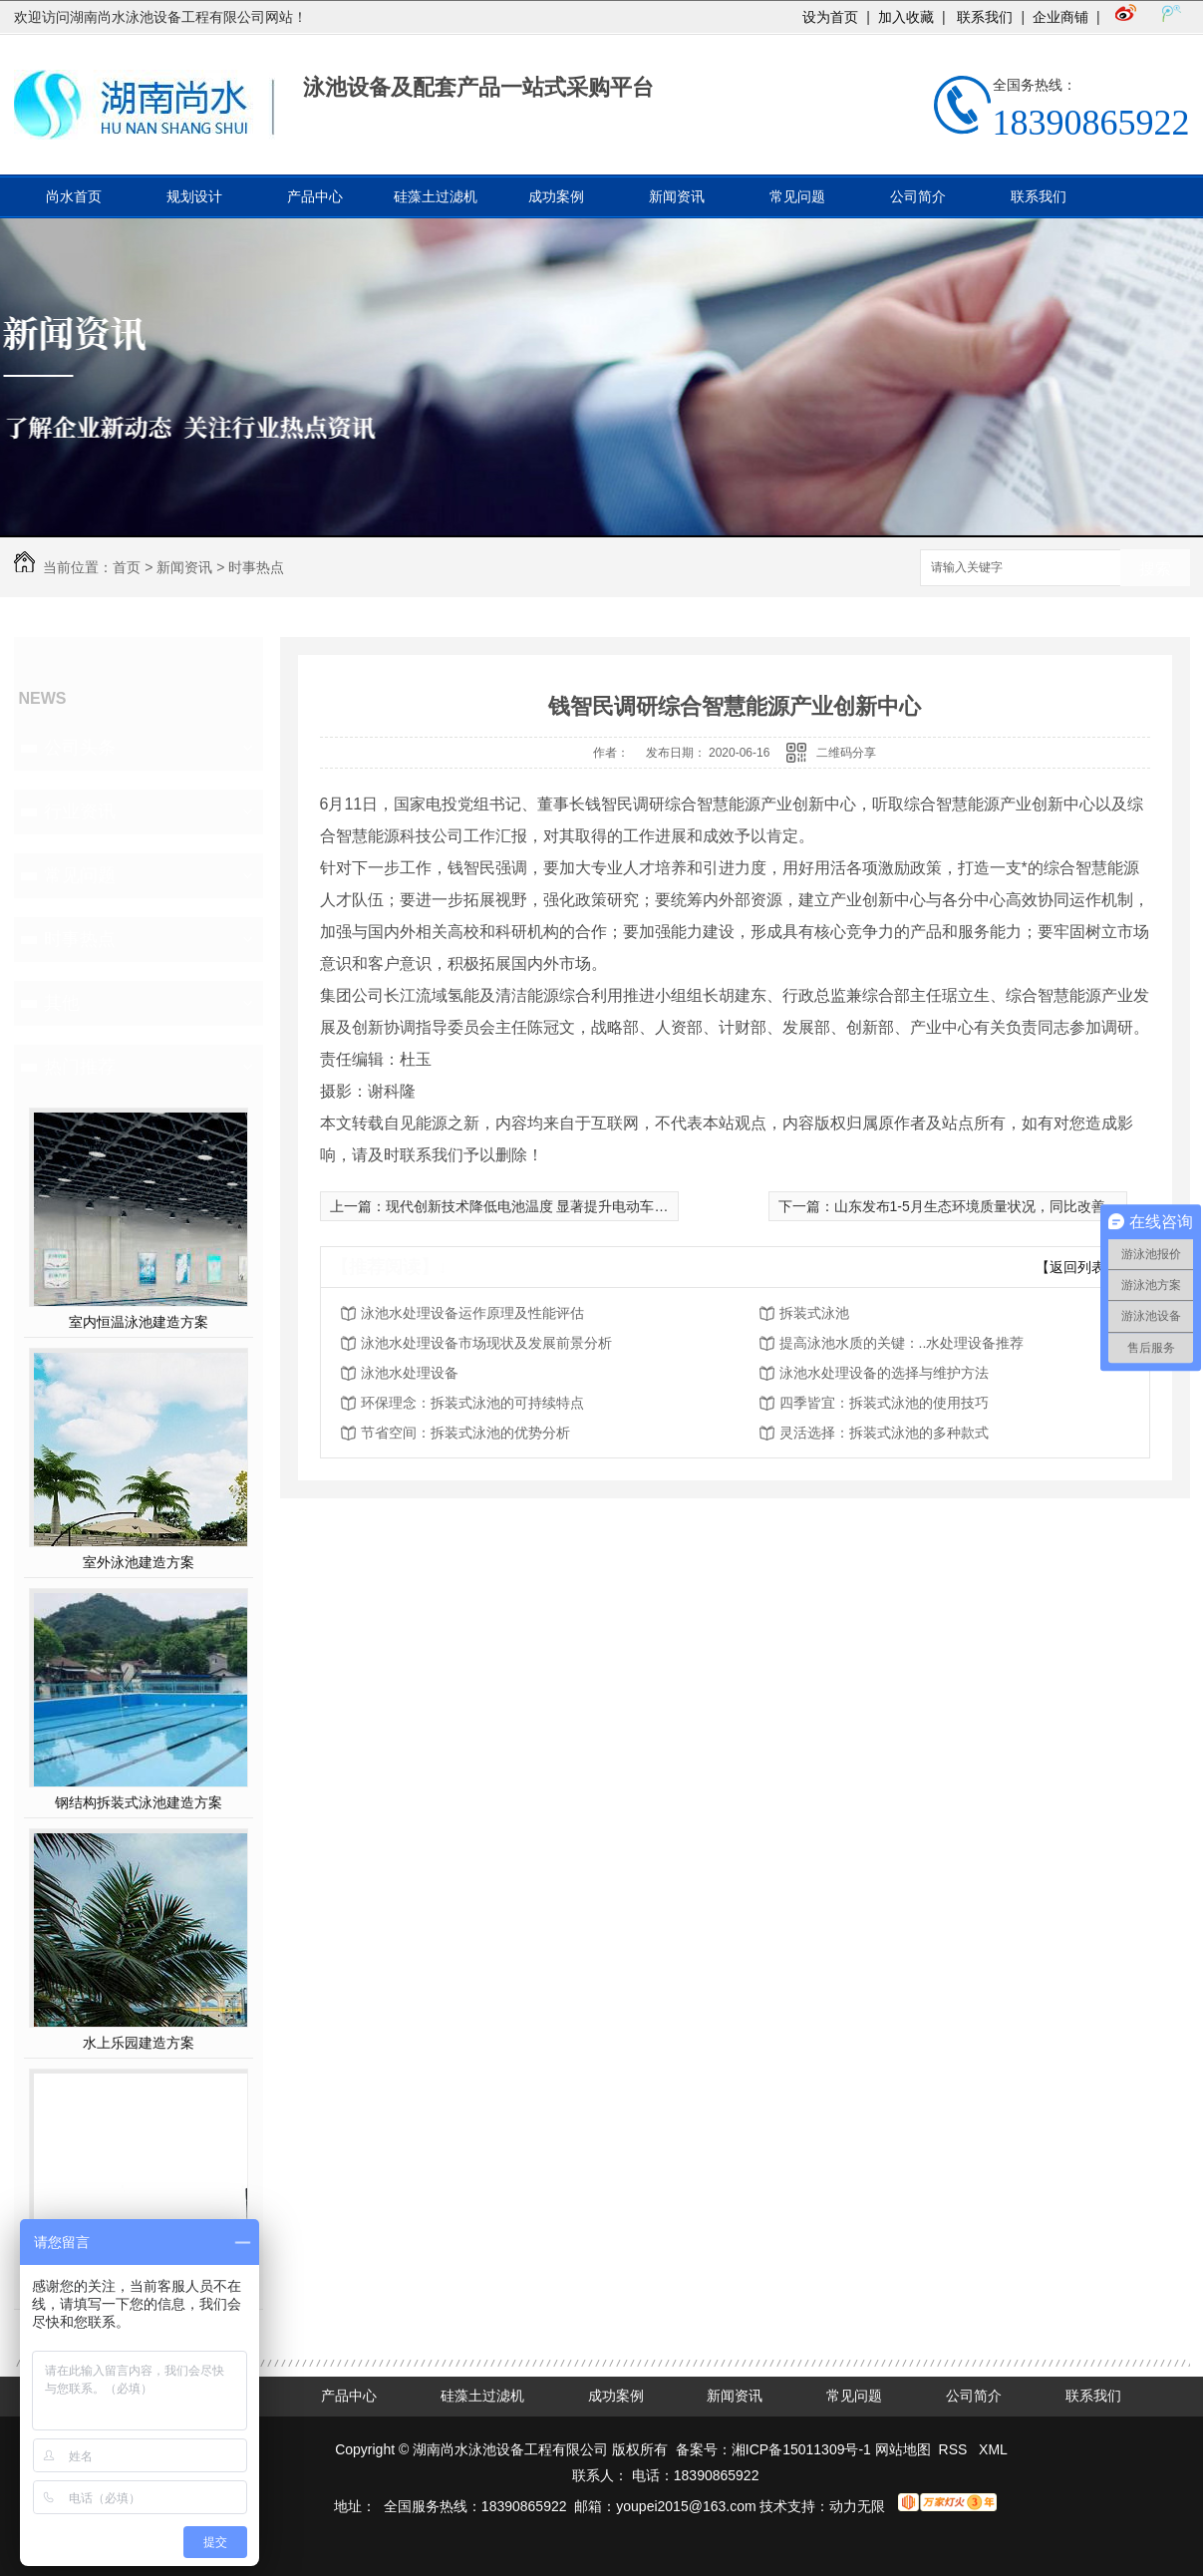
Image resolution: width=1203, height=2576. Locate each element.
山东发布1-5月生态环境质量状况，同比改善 (969, 1206)
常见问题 (797, 196)
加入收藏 (906, 17)
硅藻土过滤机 (435, 196)
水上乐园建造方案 (138, 2043)
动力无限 (857, 2506)
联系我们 (984, 17)
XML (993, 2449)
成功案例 (556, 196)
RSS (955, 2449)
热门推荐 (80, 1067)
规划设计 (194, 196)
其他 (62, 1003)
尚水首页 (74, 196)
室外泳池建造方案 (138, 1562)
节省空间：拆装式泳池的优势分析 (465, 1433)
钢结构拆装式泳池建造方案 (138, 1802)
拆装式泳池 (814, 1313)
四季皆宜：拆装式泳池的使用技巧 (884, 1403)
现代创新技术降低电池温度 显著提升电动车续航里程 (548, 1206)
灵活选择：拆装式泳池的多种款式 (884, 1433)
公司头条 (80, 748)
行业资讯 (80, 811)
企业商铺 (1060, 17)
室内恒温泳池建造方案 (138, 1322)
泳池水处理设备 (409, 1373)
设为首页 (830, 17)
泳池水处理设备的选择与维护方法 (884, 1373)
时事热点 (256, 567)
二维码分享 (846, 753)
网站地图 (903, 2449)
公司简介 (918, 196)
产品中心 (315, 196)
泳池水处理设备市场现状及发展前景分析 (486, 1343)
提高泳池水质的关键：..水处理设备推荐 (902, 1343)
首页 (127, 567)
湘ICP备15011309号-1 (801, 2449)
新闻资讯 (677, 196)
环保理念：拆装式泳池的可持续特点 (472, 1403)
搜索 (1155, 568)
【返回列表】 (1077, 1267)
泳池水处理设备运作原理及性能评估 (472, 1313)
